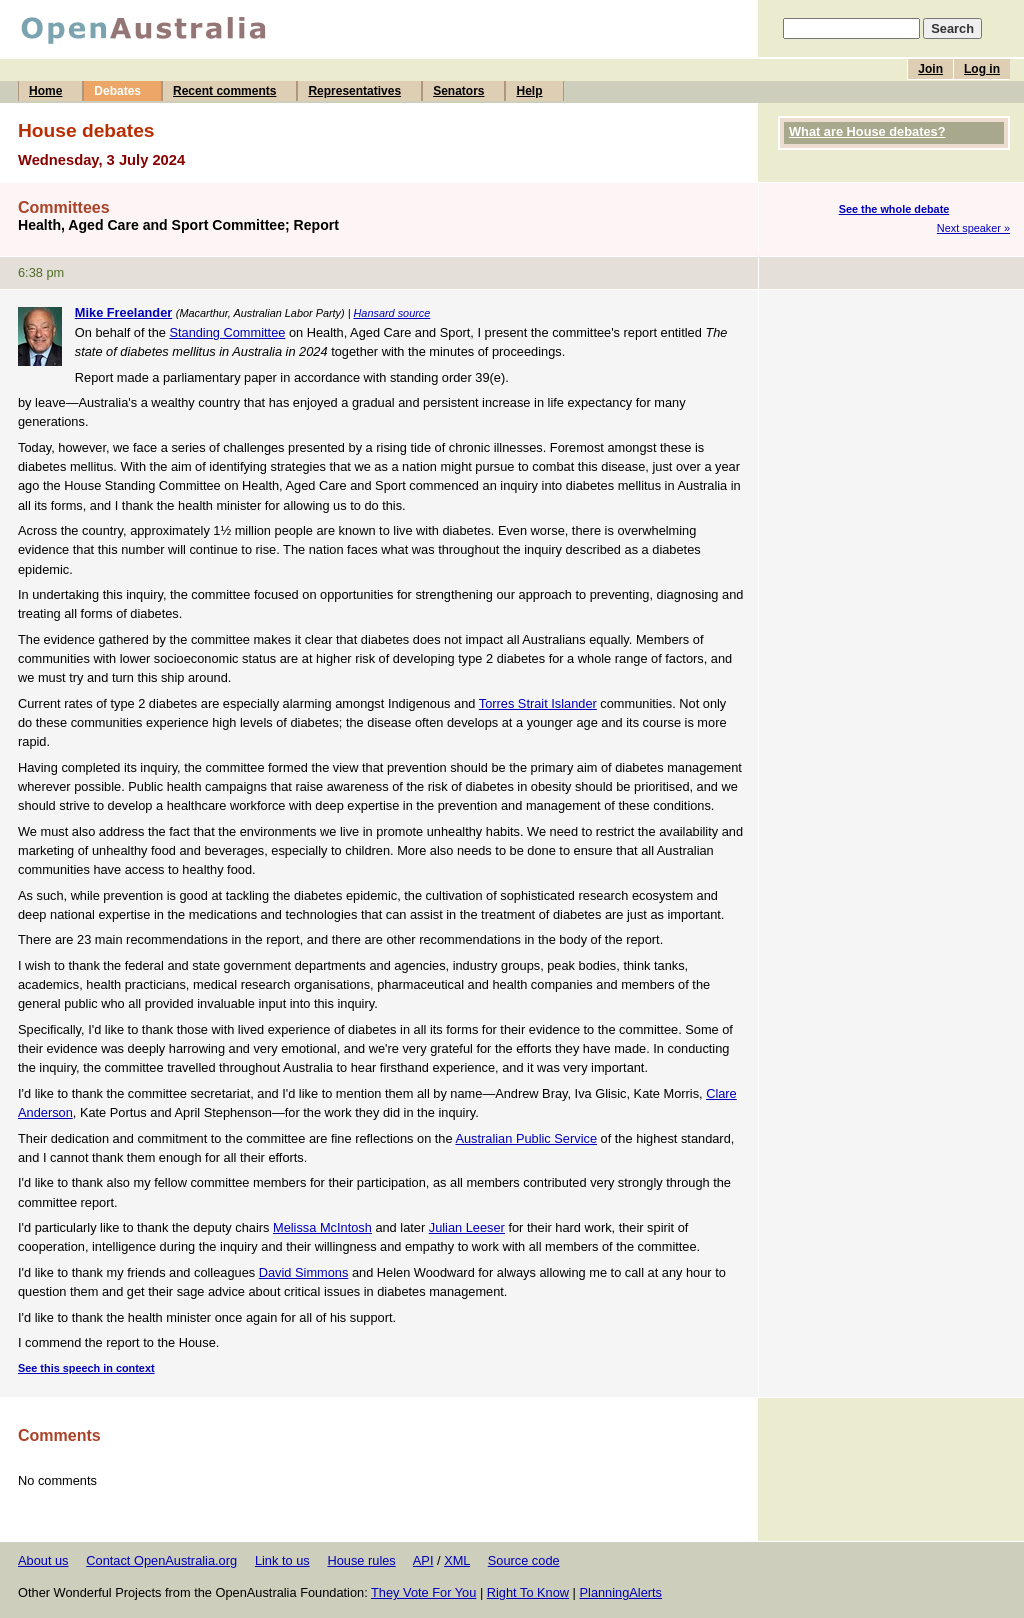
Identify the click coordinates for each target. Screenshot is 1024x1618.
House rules (361, 1560)
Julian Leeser (467, 1227)
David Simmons (304, 1272)
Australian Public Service (526, 1138)
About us (43, 1560)
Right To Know (528, 1592)
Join (930, 69)
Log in (982, 69)
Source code (524, 1560)
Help (529, 91)
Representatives (354, 91)
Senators (458, 91)
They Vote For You (423, 1592)
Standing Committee (227, 332)
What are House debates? (867, 131)
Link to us (282, 1560)
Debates (117, 91)
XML (457, 1560)
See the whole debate (894, 209)
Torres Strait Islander (538, 703)
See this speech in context (86, 1368)
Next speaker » (973, 228)
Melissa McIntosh (322, 1227)
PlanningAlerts (621, 1592)
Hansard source (392, 313)
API (423, 1560)
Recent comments (224, 91)
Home (45, 91)
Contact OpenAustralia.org (161, 1560)
